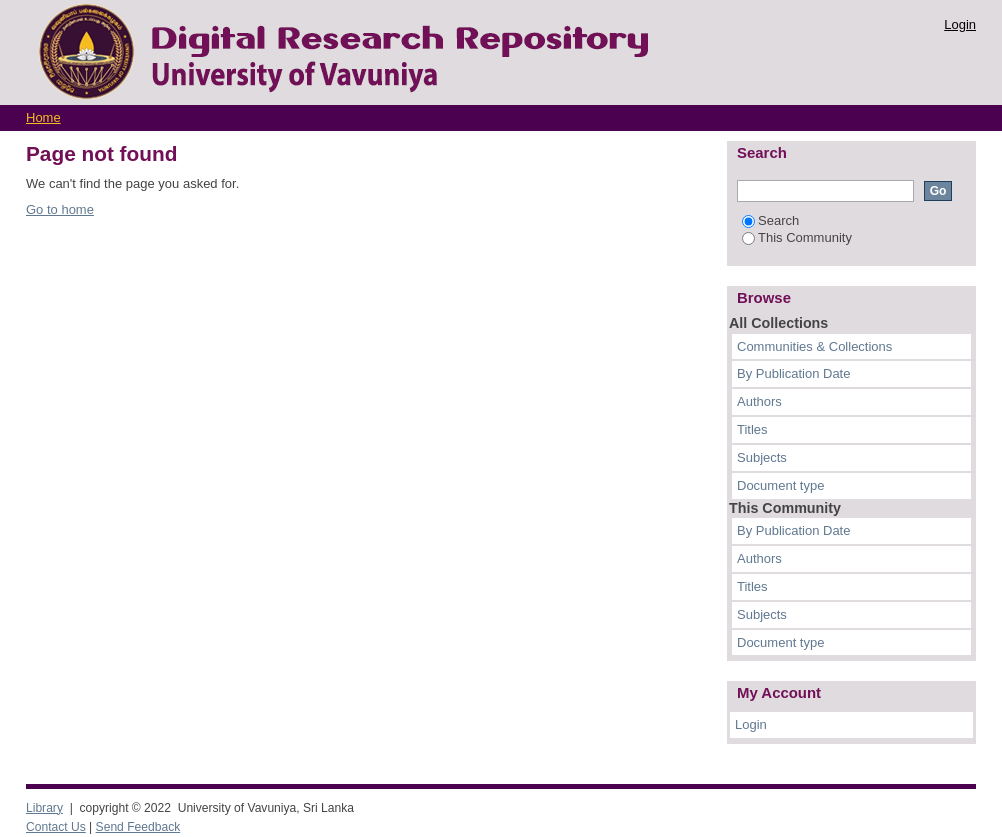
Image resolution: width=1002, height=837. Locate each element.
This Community (797, 237)
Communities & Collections (814, 346)
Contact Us (56, 827)
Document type (780, 485)
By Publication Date (793, 373)
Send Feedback (138, 827)
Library (44, 808)
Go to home (60, 209)
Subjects (762, 457)
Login (960, 24)
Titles (752, 429)
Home (43, 117)
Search (770, 220)
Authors (759, 401)
